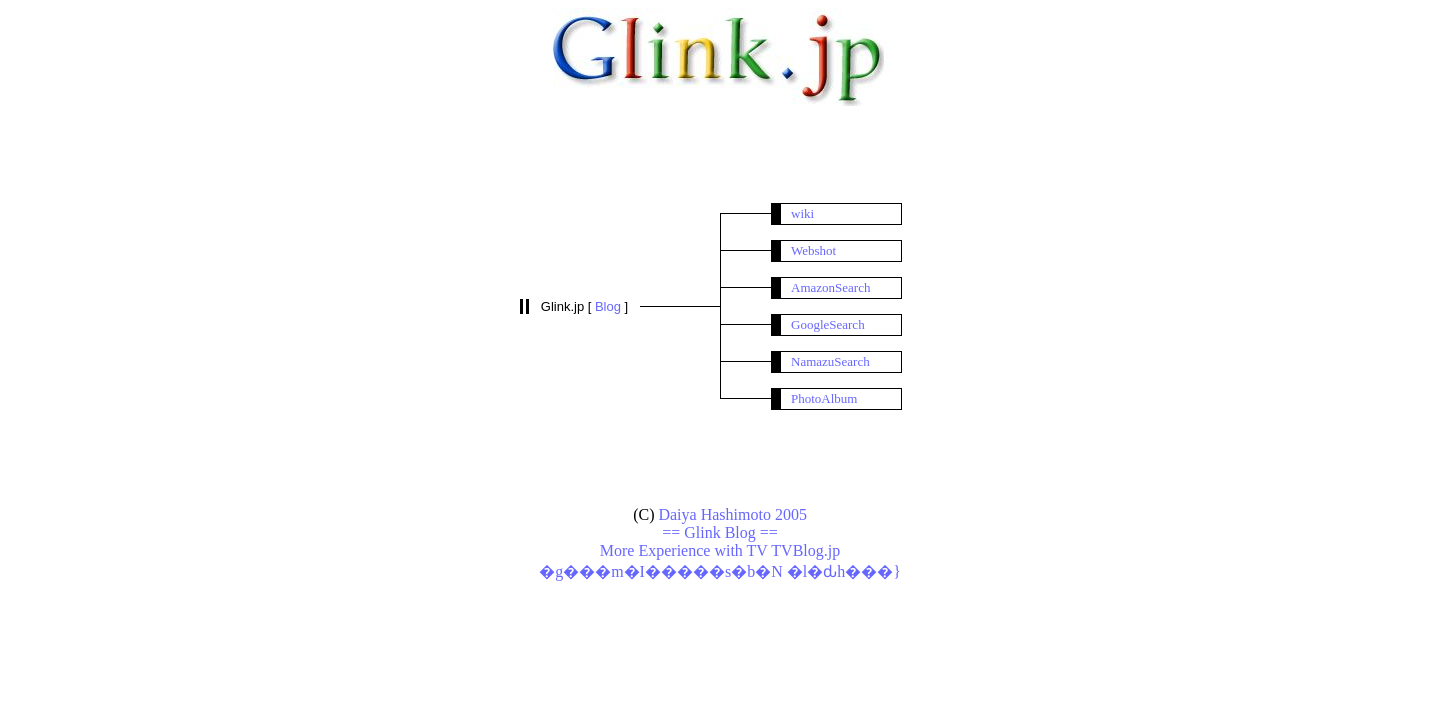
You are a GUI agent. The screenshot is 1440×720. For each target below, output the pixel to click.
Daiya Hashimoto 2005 (732, 514)
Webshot (813, 250)
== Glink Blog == (720, 532)
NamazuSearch (830, 361)
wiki (802, 213)
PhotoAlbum (824, 398)
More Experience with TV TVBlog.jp (720, 550)
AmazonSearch (830, 287)
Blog (610, 306)
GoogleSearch (828, 324)
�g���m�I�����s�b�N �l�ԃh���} (720, 571)
